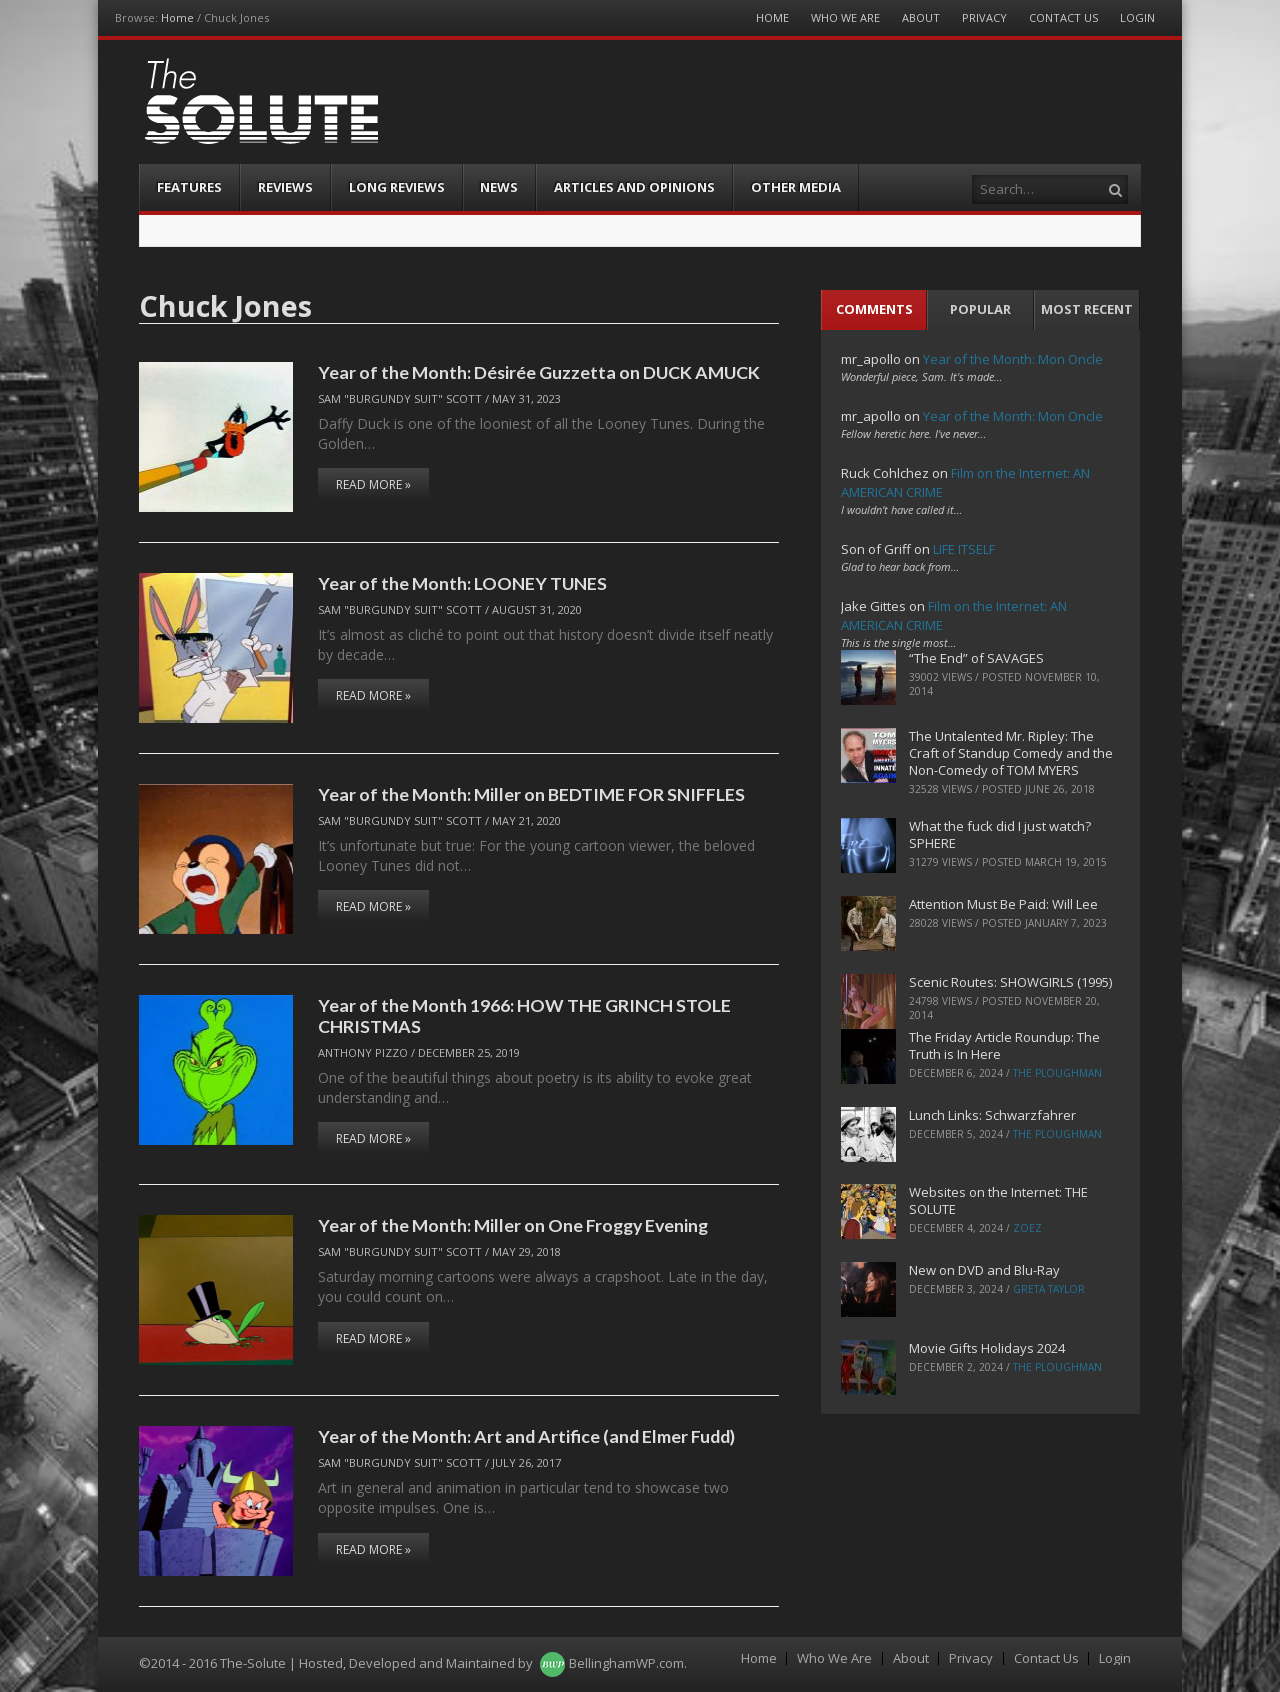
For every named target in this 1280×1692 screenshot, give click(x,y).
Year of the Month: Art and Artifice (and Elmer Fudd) (526, 1436)
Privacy (984, 17)
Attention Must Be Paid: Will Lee (1003, 904)
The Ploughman (1057, 1073)
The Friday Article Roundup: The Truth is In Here (1004, 1045)
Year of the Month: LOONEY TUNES (462, 583)
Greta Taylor (1049, 1289)
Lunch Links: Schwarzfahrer (992, 1115)
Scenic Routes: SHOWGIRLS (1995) (1010, 982)
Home (177, 17)
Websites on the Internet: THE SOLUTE (998, 1200)
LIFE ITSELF (964, 549)
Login (1137, 17)
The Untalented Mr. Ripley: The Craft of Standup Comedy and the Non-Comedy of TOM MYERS (1011, 753)
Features (189, 187)
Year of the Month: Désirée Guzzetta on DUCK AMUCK (539, 372)
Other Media (796, 187)
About (921, 17)
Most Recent (1087, 309)
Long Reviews (397, 187)
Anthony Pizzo (363, 1052)
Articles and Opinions (634, 187)
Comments (874, 309)
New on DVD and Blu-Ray (984, 1270)
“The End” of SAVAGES (976, 658)
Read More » (373, 484)
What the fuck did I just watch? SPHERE (1000, 834)
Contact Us (1063, 17)
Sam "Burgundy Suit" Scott (400, 398)
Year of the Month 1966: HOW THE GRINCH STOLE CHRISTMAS (524, 1015)
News (499, 187)
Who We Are (845, 17)
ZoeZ (1027, 1228)
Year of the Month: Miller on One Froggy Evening (513, 1225)
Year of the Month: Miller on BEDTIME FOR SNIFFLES (531, 794)
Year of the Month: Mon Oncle (1013, 359)
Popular (980, 309)
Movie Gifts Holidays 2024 (987, 1348)
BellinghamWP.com (626, 1663)
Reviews (285, 187)
